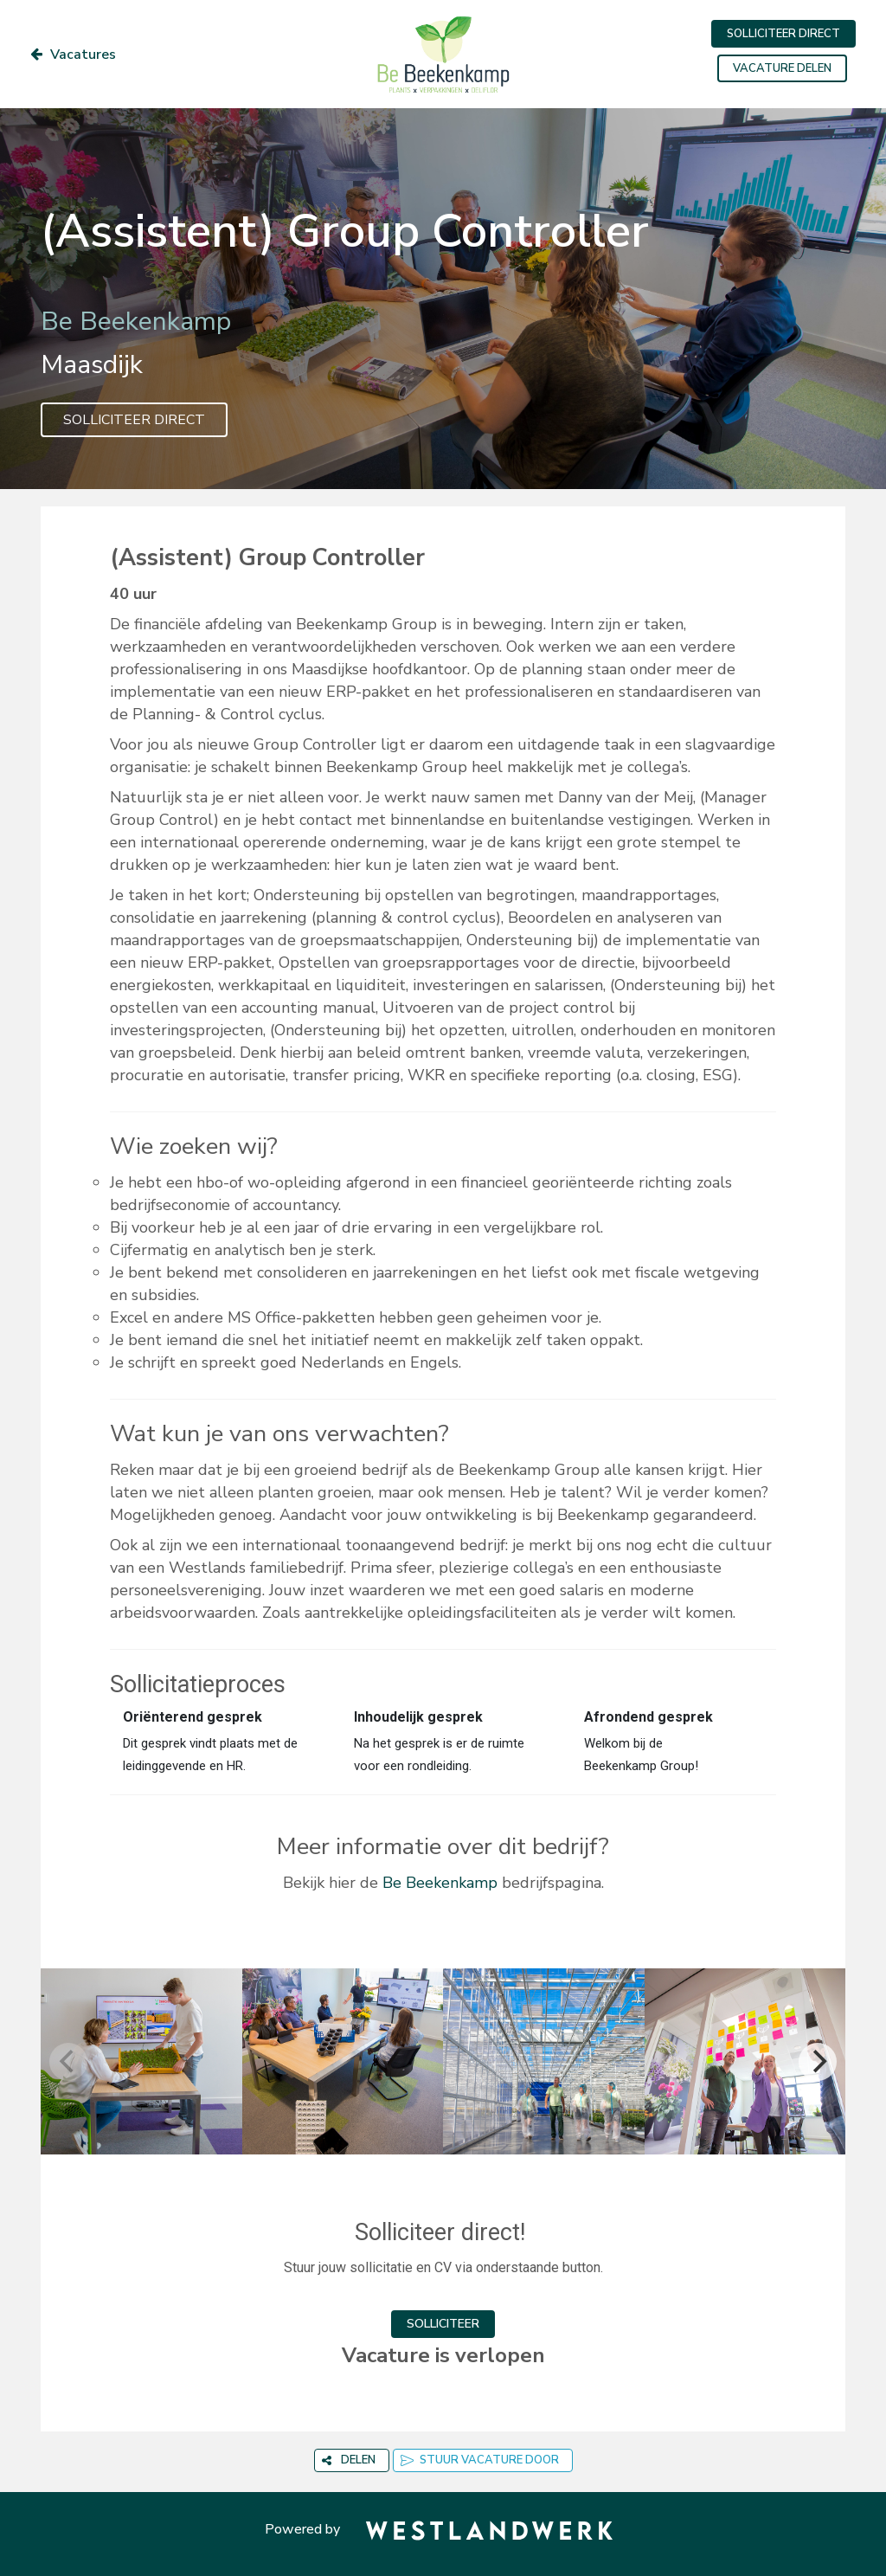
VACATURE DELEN (782, 68)
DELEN (349, 2460)
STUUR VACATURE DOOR (480, 2460)
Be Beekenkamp (440, 1882)
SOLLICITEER (443, 2323)
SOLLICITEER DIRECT (783, 34)
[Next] (818, 2062)
